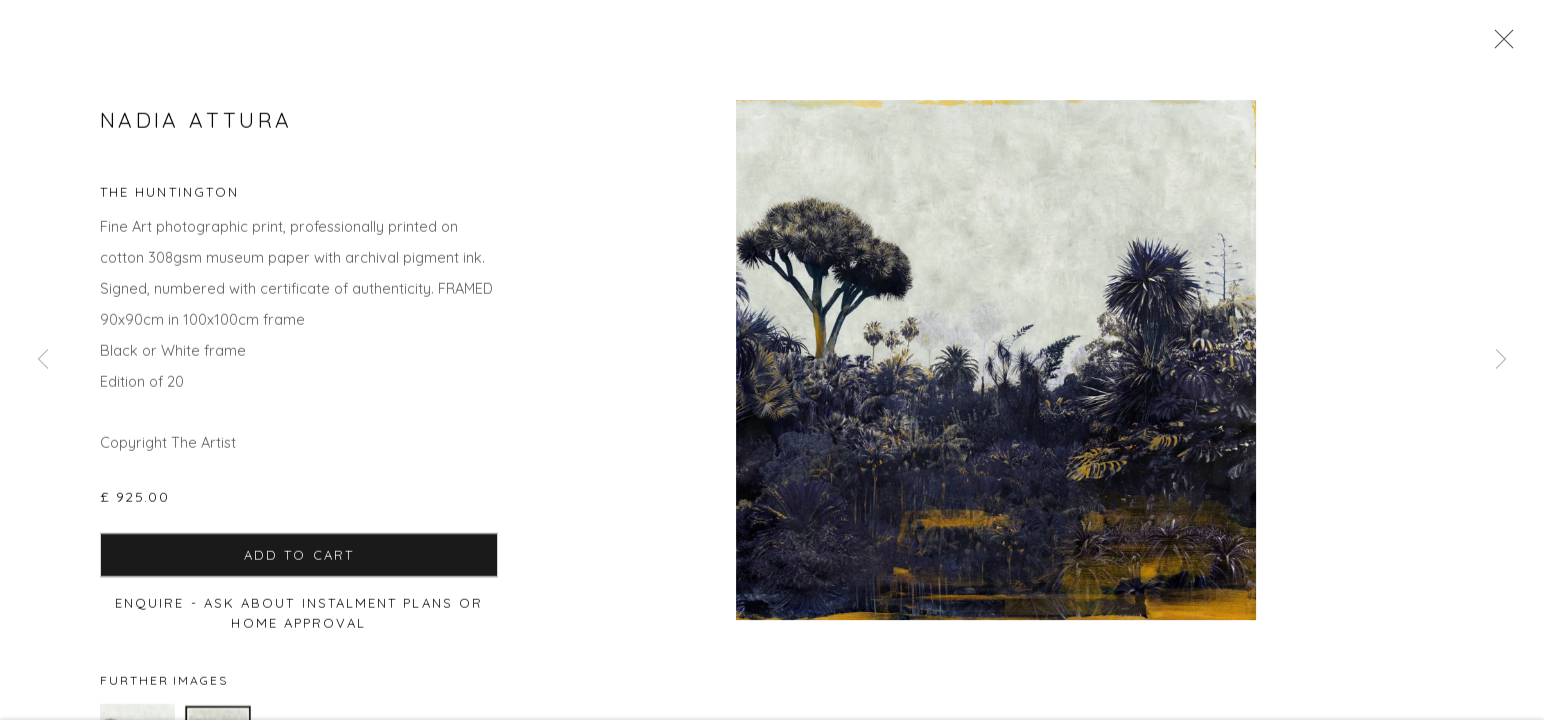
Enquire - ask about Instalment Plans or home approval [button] (299, 617)
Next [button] (1501, 360)
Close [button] (1499, 45)
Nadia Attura (196, 124)
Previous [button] (43, 360)
